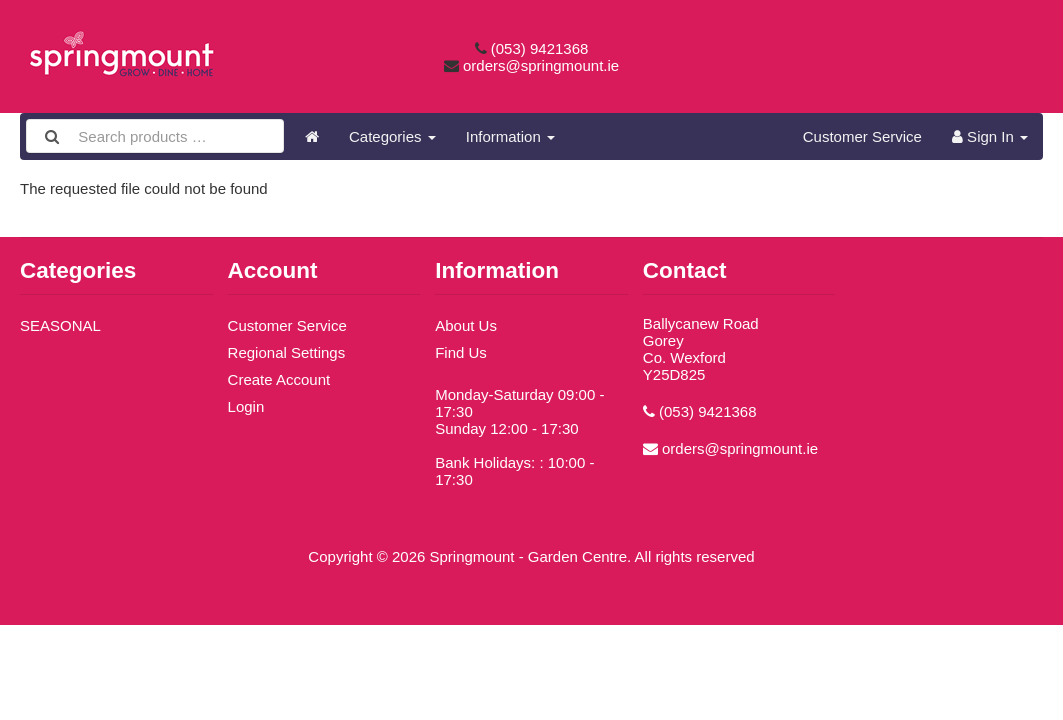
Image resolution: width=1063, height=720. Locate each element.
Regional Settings (287, 352)
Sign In (990, 136)
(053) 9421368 (540, 48)
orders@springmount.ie (541, 65)
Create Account (279, 379)
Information (510, 136)
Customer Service (862, 136)
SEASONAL (60, 325)
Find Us (461, 352)
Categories (392, 136)
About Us (466, 325)
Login (246, 406)
